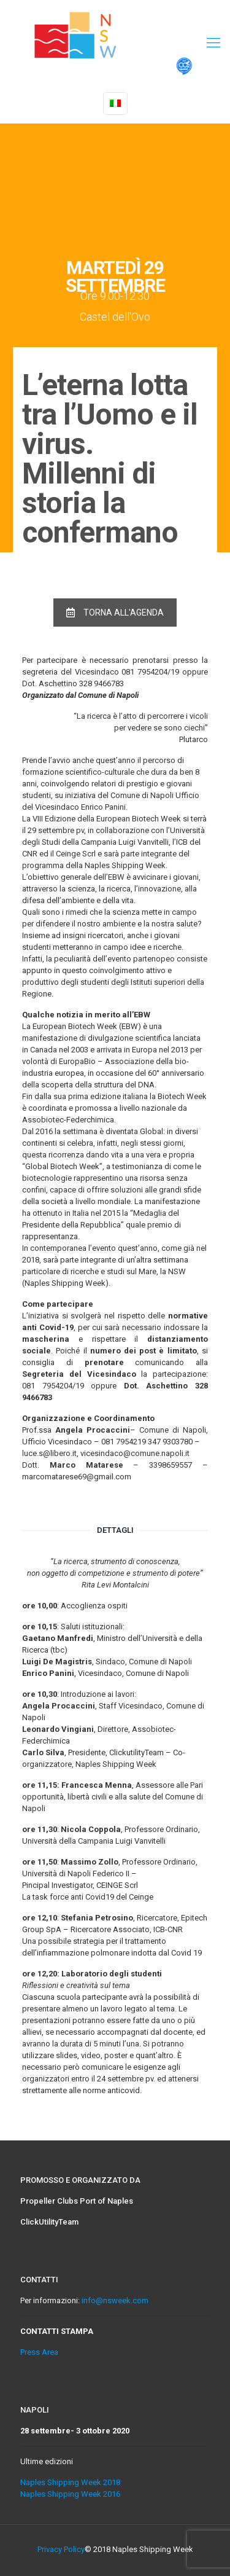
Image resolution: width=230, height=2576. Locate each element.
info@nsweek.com (115, 2300)
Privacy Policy (61, 2549)
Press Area (39, 2352)
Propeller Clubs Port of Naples (76, 2201)
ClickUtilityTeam (49, 2221)
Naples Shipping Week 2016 (70, 2494)
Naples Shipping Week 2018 (70, 2482)
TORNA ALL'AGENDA (115, 612)
